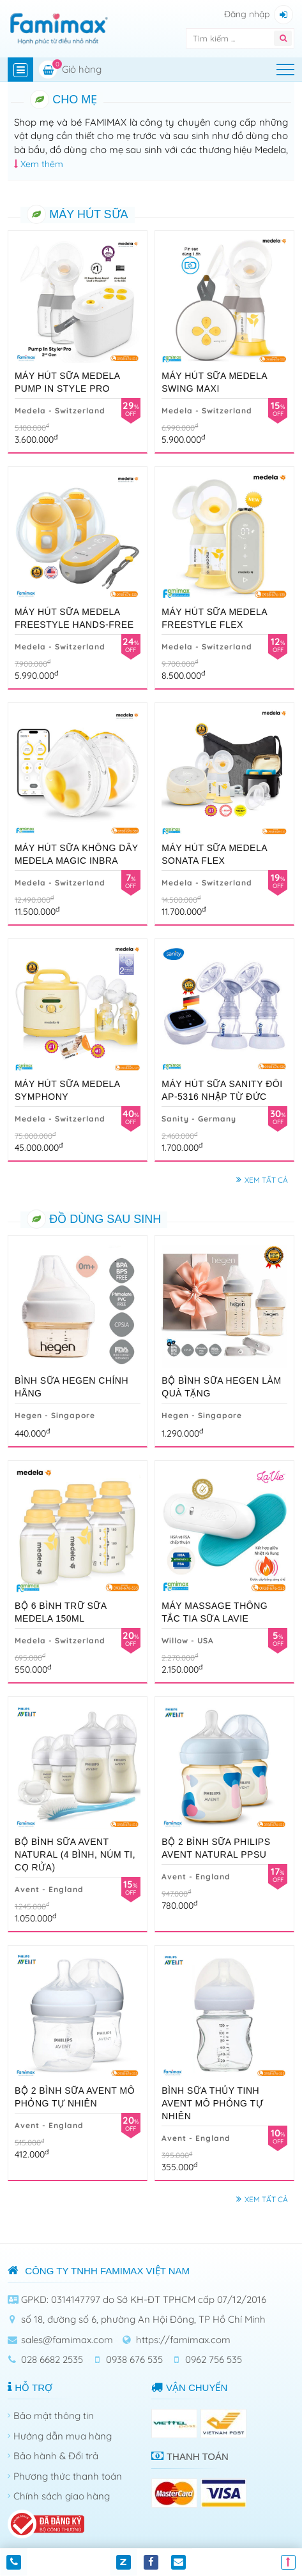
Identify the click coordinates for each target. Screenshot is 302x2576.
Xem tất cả (266, 1180)
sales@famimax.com (67, 2340)
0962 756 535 (213, 2359)
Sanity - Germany (199, 1118)
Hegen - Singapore (55, 1415)
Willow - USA (188, 1640)
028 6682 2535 (52, 2359)
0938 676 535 (134, 2359)
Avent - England (49, 1889)
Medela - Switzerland (60, 410)
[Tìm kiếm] (224, 38)
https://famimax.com (183, 2340)
